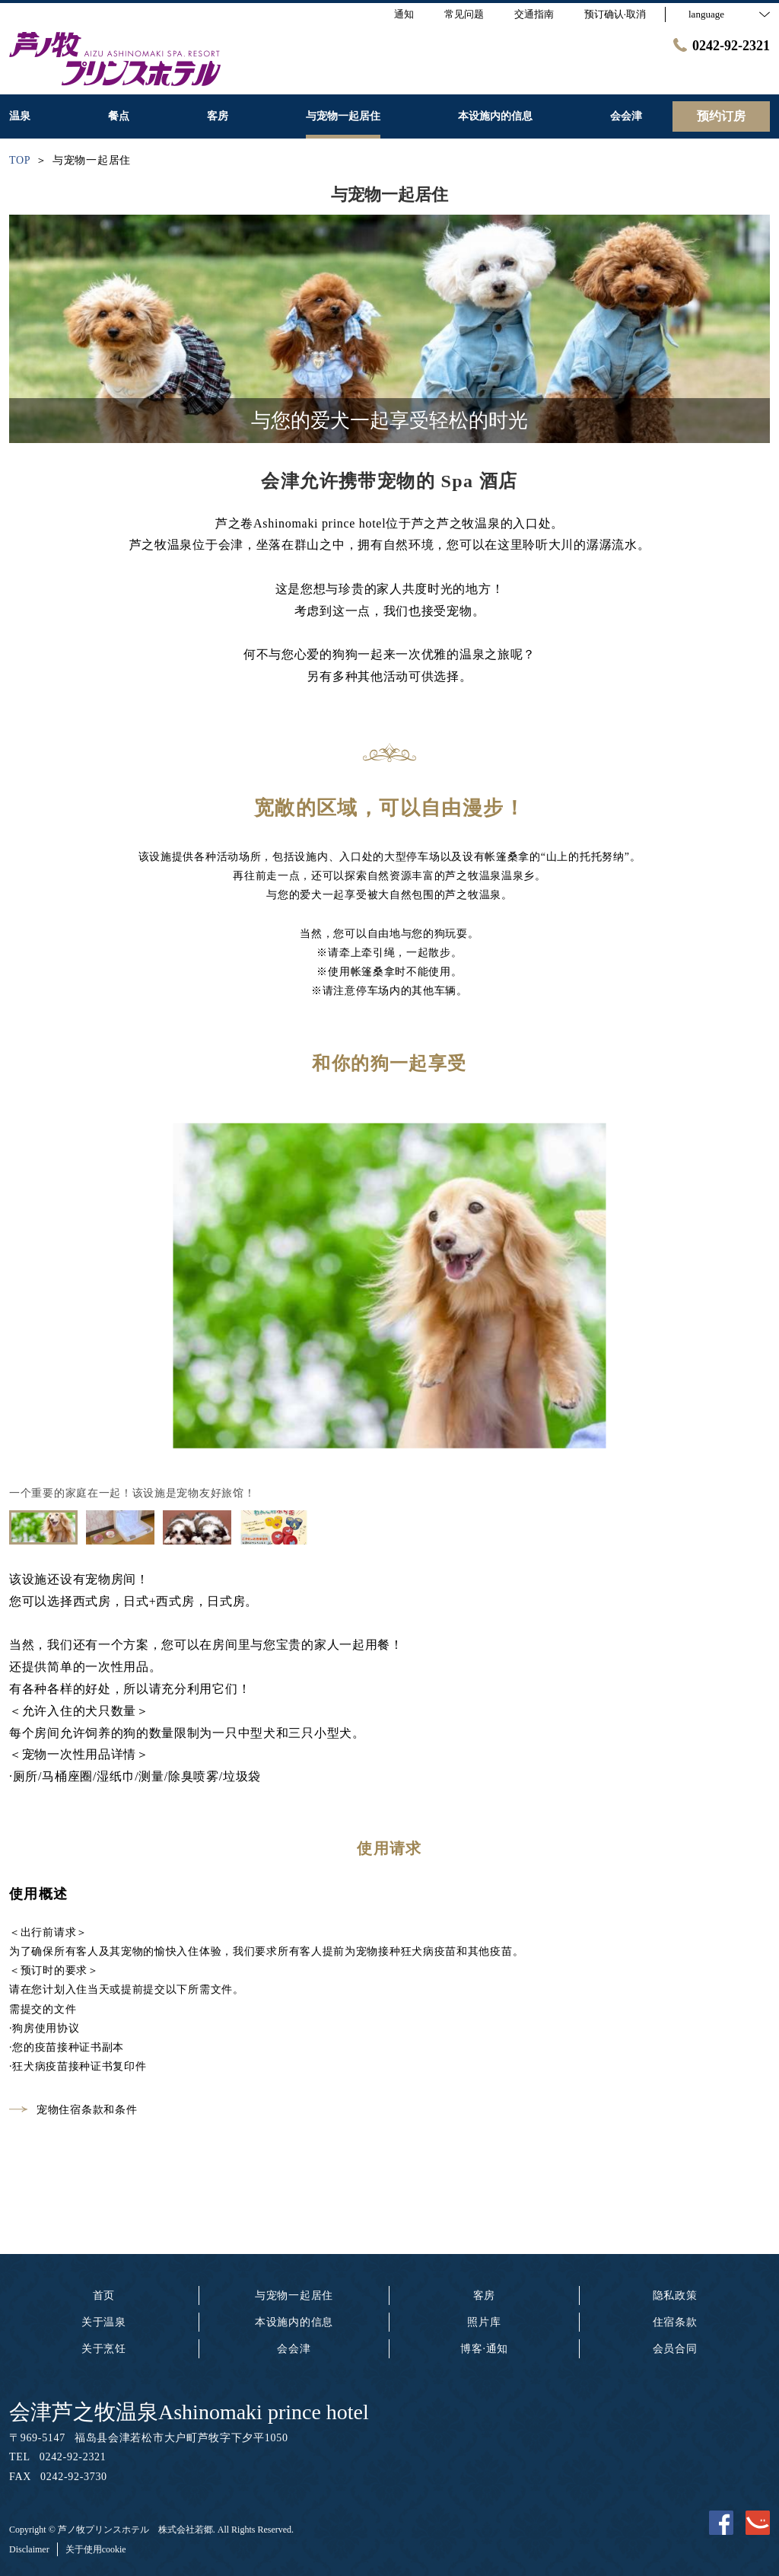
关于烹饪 (103, 2348)
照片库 (484, 2322)
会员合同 (675, 2348)
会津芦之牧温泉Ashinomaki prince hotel (189, 2412)
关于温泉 (103, 2322)
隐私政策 (675, 2295)
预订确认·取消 (615, 14)
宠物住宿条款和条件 (73, 2109)
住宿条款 (675, 2322)
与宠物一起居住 (294, 2295)
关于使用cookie (95, 2549)
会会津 (293, 2348)
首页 (104, 2295)
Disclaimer (29, 2549)
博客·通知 (484, 2348)
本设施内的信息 (294, 2322)
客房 (484, 2295)
